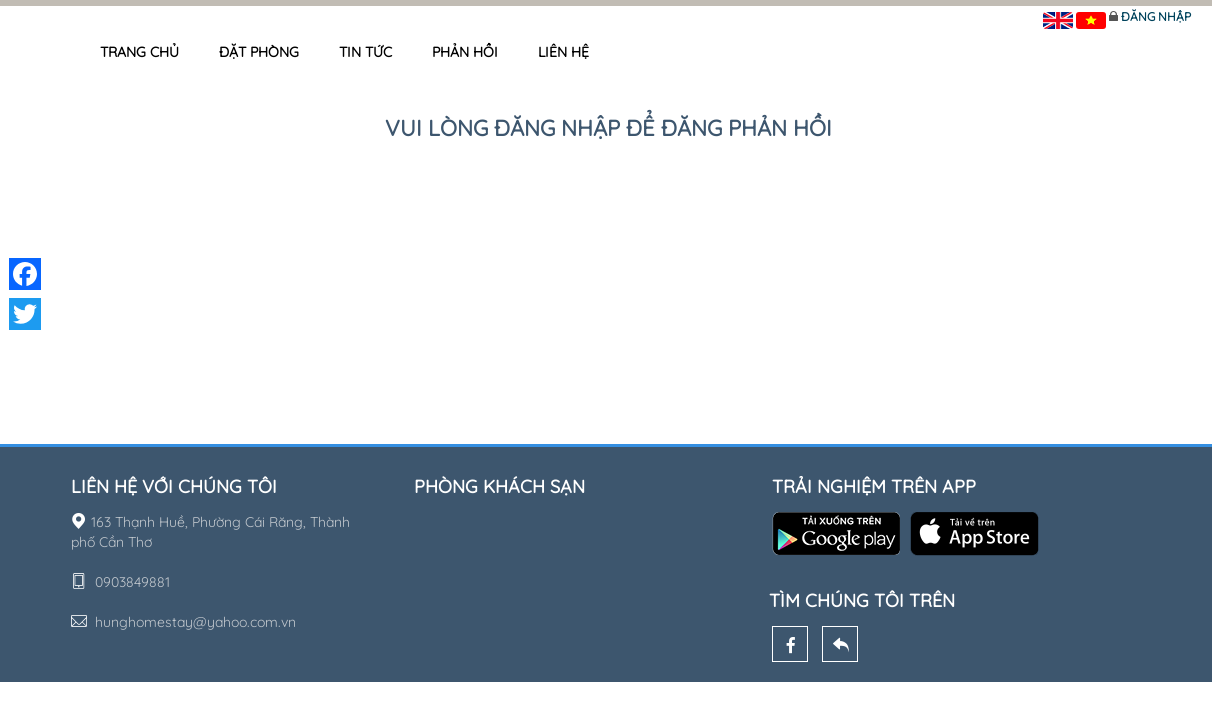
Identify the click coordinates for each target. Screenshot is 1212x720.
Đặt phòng (259, 52)
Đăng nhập (1156, 16)
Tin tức (365, 52)
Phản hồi (465, 52)
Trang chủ (139, 52)
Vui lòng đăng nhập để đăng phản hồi (608, 128)
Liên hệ (563, 52)
